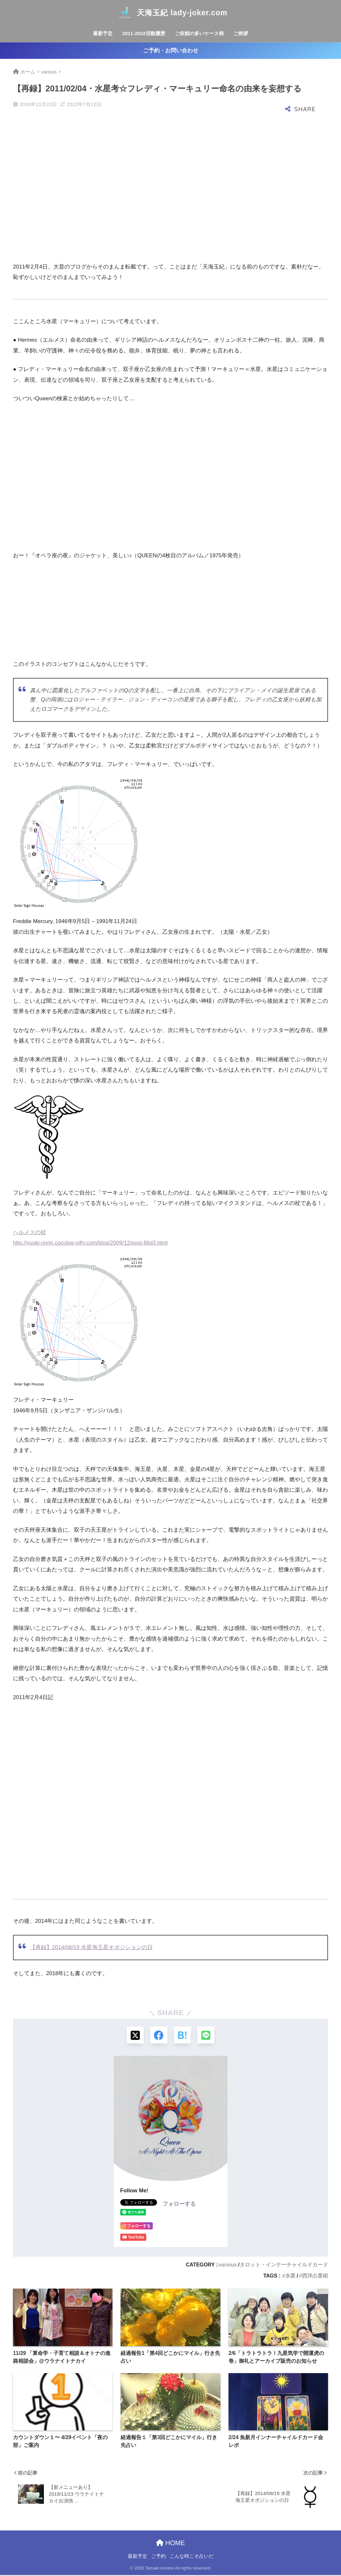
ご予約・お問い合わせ (170, 50)
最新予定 (102, 33)
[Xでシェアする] (134, 2035)
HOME (170, 2543)
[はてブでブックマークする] (183, 2035)
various (227, 2265)
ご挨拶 (240, 33)
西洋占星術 (315, 2276)
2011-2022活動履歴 (143, 33)
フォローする (179, 2204)
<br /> (32, 608)
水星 (290, 2276)
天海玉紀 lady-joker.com (170, 12)
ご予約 (158, 2557)
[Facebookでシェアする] (158, 2035)
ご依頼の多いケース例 (199, 33)
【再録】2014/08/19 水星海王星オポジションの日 (91, 1947)
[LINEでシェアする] (207, 2035)
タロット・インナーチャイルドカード (284, 2265)
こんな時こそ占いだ (192, 2557)
